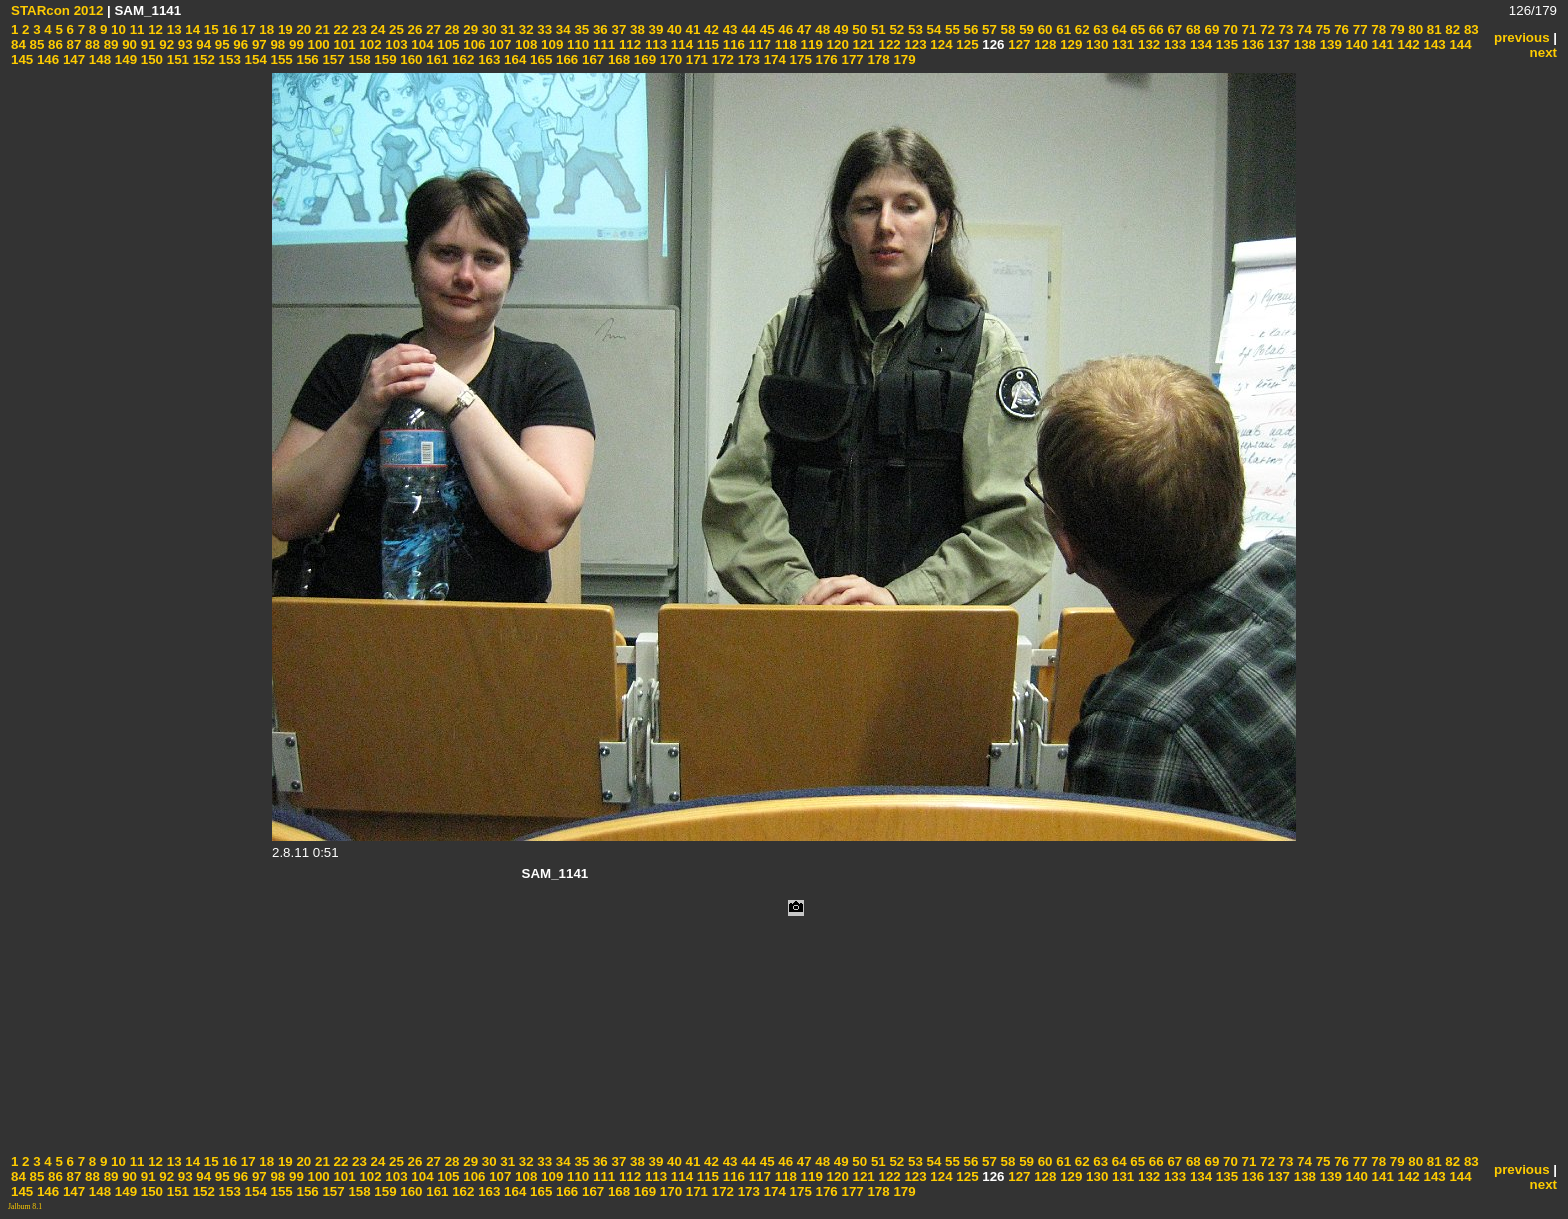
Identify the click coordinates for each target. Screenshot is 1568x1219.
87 (72, 44)
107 (498, 44)
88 (90, 44)
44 (746, 29)
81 (1432, 29)
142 (1407, 44)
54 (932, 29)
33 (543, 29)
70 (1228, 29)
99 (294, 44)
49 (839, 29)
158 (358, 59)
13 (172, 29)
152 (202, 59)
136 (1251, 44)
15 (209, 29)
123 (914, 44)
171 (695, 59)
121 (862, 44)
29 (469, 29)
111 (602, 44)
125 (966, 44)
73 (1284, 29)
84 (18, 44)
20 (302, 29)
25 (394, 29)
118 (784, 44)
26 (413, 29)
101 (343, 44)
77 (1358, 29)
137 (1277, 44)
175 (799, 59)
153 (228, 59)
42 (709, 29)
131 (1121, 44)
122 (888, 44)
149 (124, 59)
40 (672, 29)
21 (320, 29)
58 (1006, 29)
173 (747, 59)
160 (410, 59)
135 (1225, 44)
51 (876, 29)
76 (1339, 29)
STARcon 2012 (57, 10)
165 (539, 59)
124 (940, 44)
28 (450, 29)
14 (191, 29)
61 (1062, 29)
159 (384, 59)
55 (950, 29)
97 (257, 44)
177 (851, 59)
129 (1069, 44)
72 (1265, 29)
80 (1414, 29)
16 (228, 29)
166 (565, 59)
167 (591, 59)
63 (1099, 29)
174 (773, 59)
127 (1018, 44)
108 (524, 44)
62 (1080, 29)
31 (506, 29)
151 (176, 59)
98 (276, 44)
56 (969, 29)
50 (858, 29)
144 (1459, 44)
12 (153, 29)
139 (1329, 44)
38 (635, 29)
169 (643, 59)
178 (877, 59)
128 (1043, 44)
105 (447, 44)
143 (1433, 44)
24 (376, 29)
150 (150, 59)
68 (1191, 29)
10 (116, 29)
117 (758, 44)
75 (1321, 29)
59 (1024, 29)
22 (339, 29)
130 (1095, 44)
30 (487, 29)
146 (46, 59)
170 (669, 59)
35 (580, 29)
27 (431, 29)
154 (254, 59)
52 (895, 29)
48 (821, 29)
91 (146, 44)
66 (1154, 29)
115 (706, 44)
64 (1117, 29)
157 (332, 59)
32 (524, 29)
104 (421, 44)
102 (369, 44)
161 (436, 59)
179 (903, 59)
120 (836, 44)
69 (1210, 29)
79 (1395, 29)
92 (165, 44)
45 (765, 29)
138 (1303, 44)
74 (1302, 29)
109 (550, 44)
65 (1136, 29)
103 (395, 44)
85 (35, 44)
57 (987, 29)
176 (825, 59)
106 (473, 44)
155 (280, 59)
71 (1247, 29)
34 (561, 29)
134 (1199, 44)
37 (617, 29)
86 (53, 44)
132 (1147, 44)
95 (220, 44)
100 (317, 44)
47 (802, 29)
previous (1522, 37)
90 (127, 44)
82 (1451, 29)
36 (598, 29)
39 (654, 29)
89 (109, 44)
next (1543, 52)
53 (913, 29)
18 (265, 29)
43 (728, 29)
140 (1355, 44)
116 (732, 44)
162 (462, 59)
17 (246, 29)
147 (72, 59)
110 (576, 44)
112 (628, 44)
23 (357, 29)
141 (1381, 44)
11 (135, 29)
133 (1173, 44)
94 (202, 44)
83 (1469, 29)
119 (810, 44)
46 (784, 29)
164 (513, 59)
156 (306, 59)
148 (98, 59)
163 (487, 59)
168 (617, 59)
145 (22, 59)
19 (283, 29)
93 (183, 44)
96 (239, 44)
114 (680, 44)
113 (654, 44)
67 (1173, 29)
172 (721, 59)
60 (1043, 29)
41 (691, 29)
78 (1377, 29)
